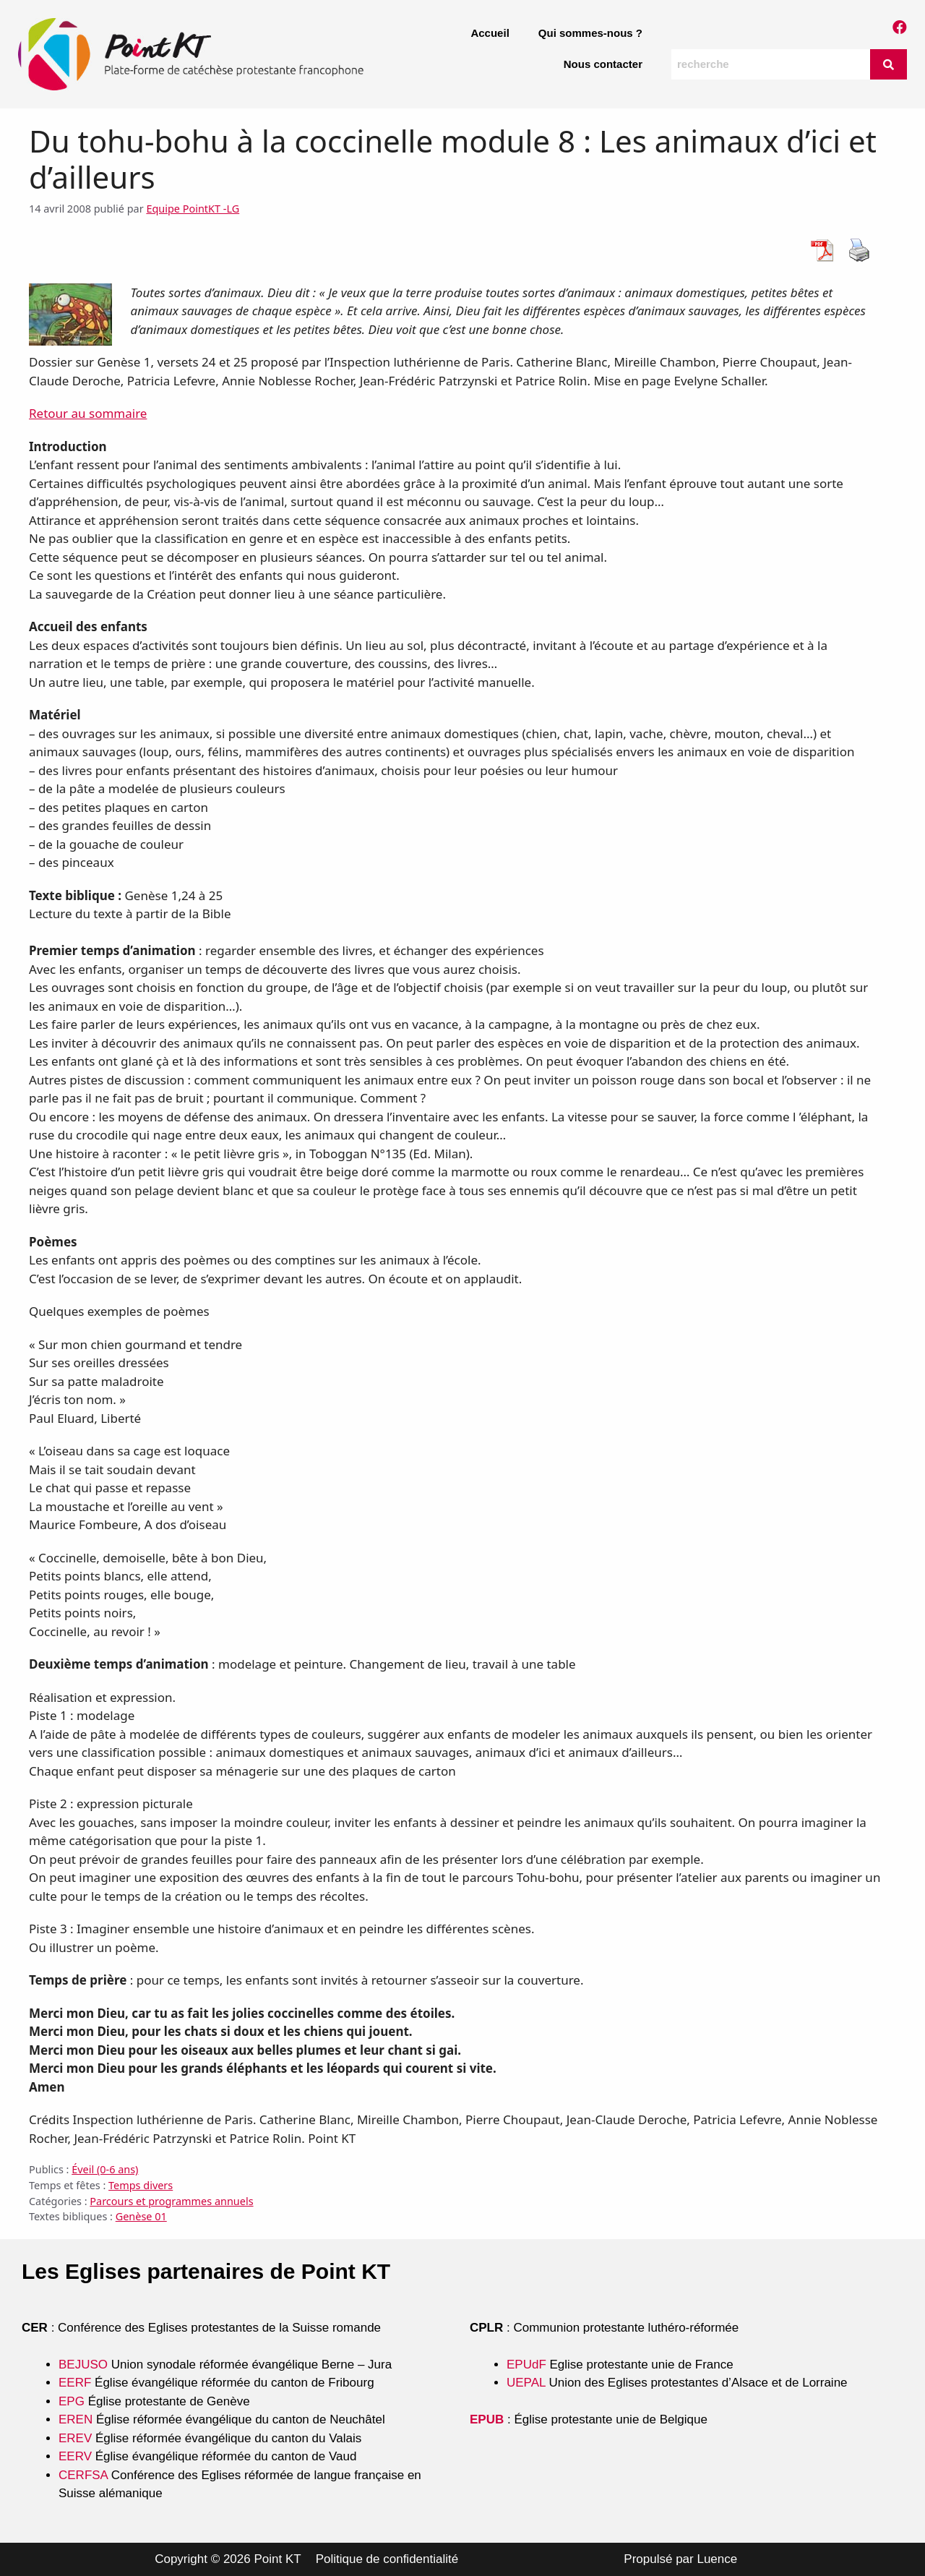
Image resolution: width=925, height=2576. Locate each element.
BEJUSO (85, 2364)
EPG (72, 2401)
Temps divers (140, 2185)
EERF (75, 2382)
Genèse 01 (141, 2216)
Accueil (489, 33)
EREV (75, 2438)
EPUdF (526, 2364)
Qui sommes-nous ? (590, 33)
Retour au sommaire (88, 413)
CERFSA (83, 2475)
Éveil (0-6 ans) (105, 2169)
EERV (75, 2456)
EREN (75, 2419)
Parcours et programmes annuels (171, 2201)
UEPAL (526, 2382)
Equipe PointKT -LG (192, 208)
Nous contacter (603, 64)
